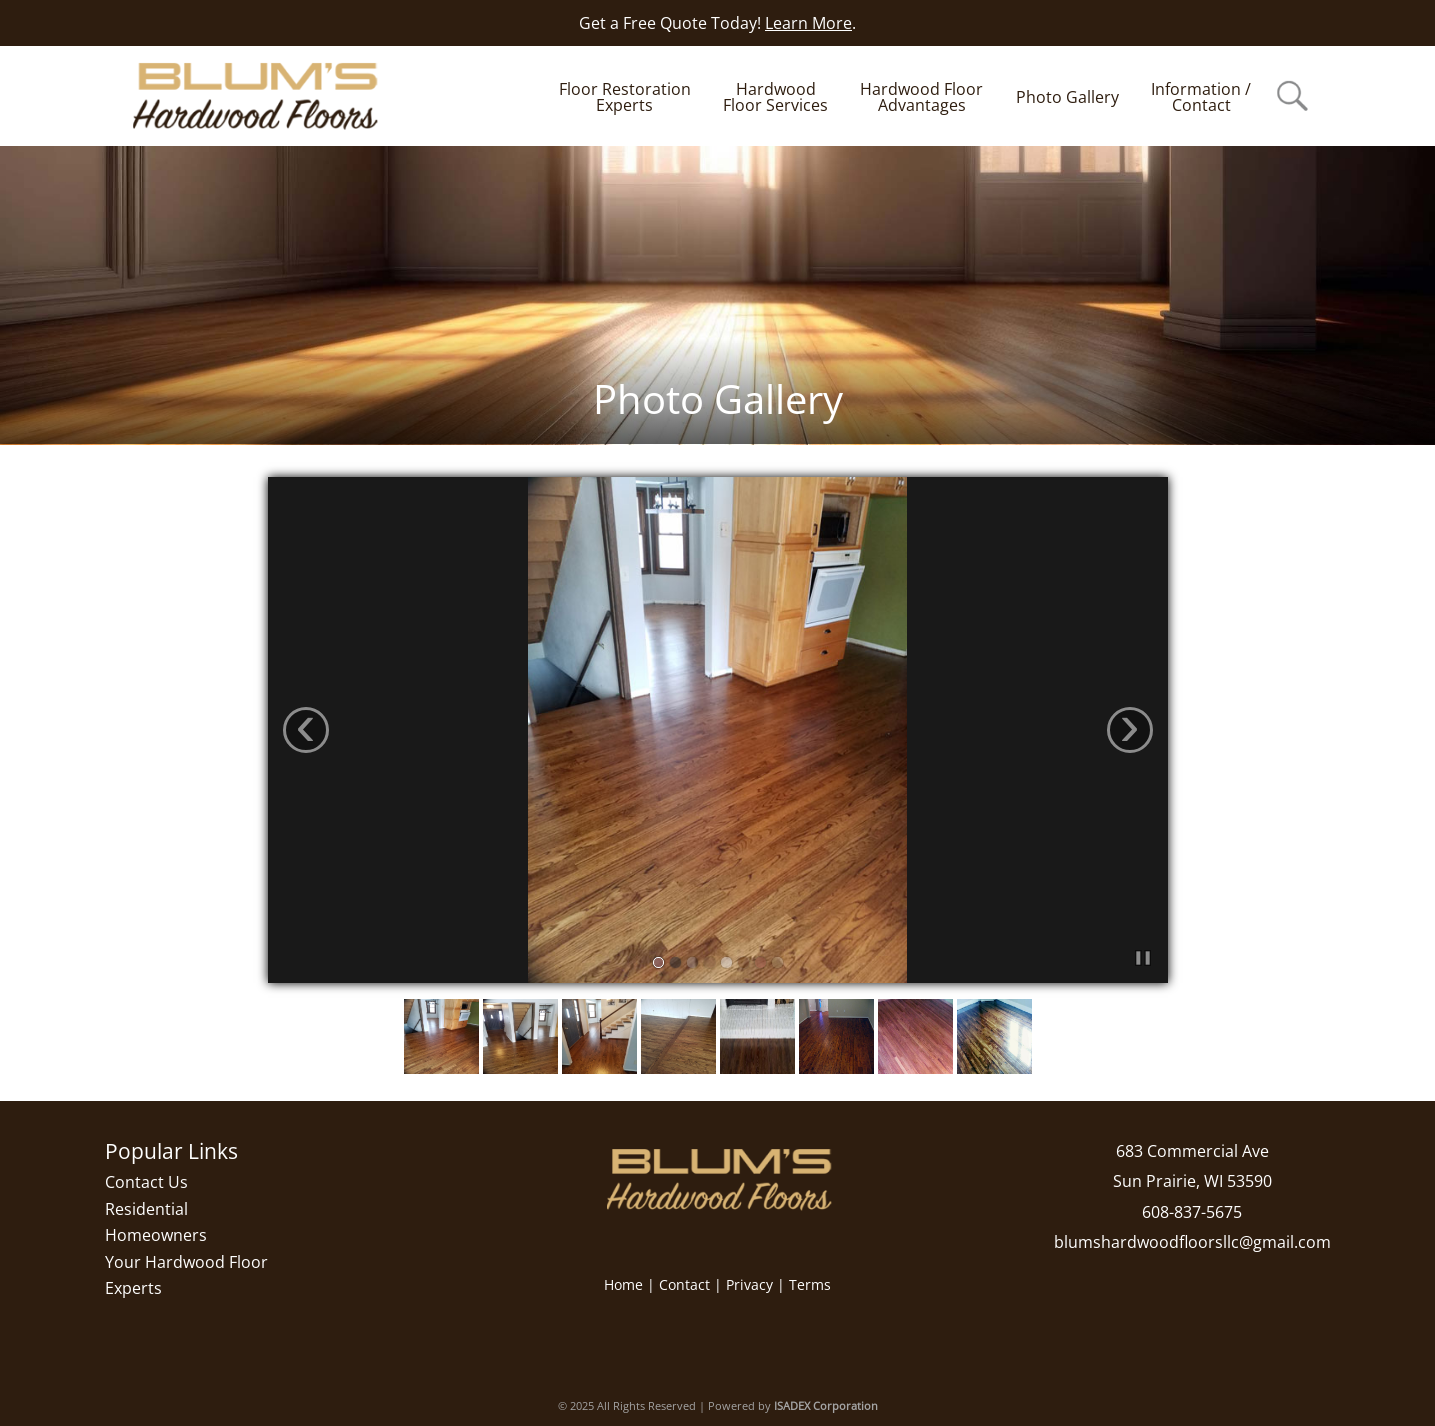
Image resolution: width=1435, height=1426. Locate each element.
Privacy (749, 1284)
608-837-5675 (1192, 1212)
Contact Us (146, 1182)
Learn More (808, 23)
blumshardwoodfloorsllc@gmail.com (1192, 1242)
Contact (684, 1284)
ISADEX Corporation (826, 1405)
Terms (810, 1284)
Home (623, 1284)
